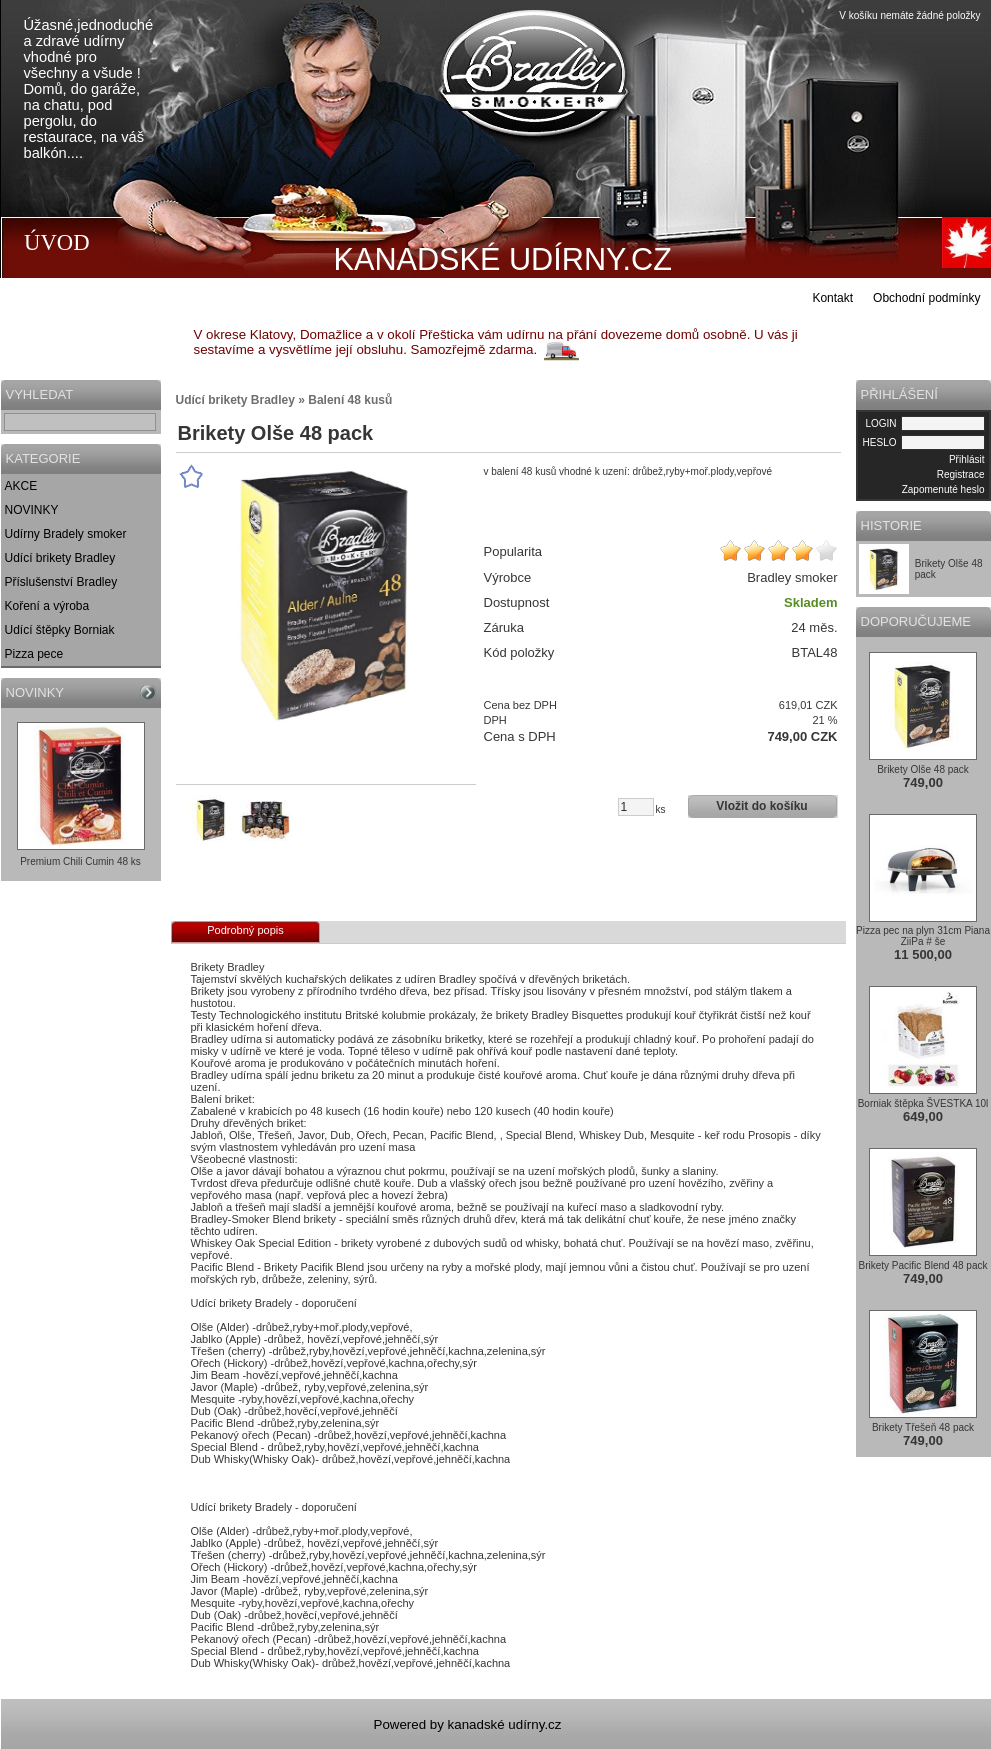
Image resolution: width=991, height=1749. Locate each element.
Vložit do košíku (761, 806)
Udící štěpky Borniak (60, 630)
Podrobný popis (245, 930)
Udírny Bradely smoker (66, 534)
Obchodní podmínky (926, 298)
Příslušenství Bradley (61, 582)
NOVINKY (32, 510)
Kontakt (832, 298)
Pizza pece (34, 654)
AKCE (21, 486)
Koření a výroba (47, 606)
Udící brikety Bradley (60, 558)
